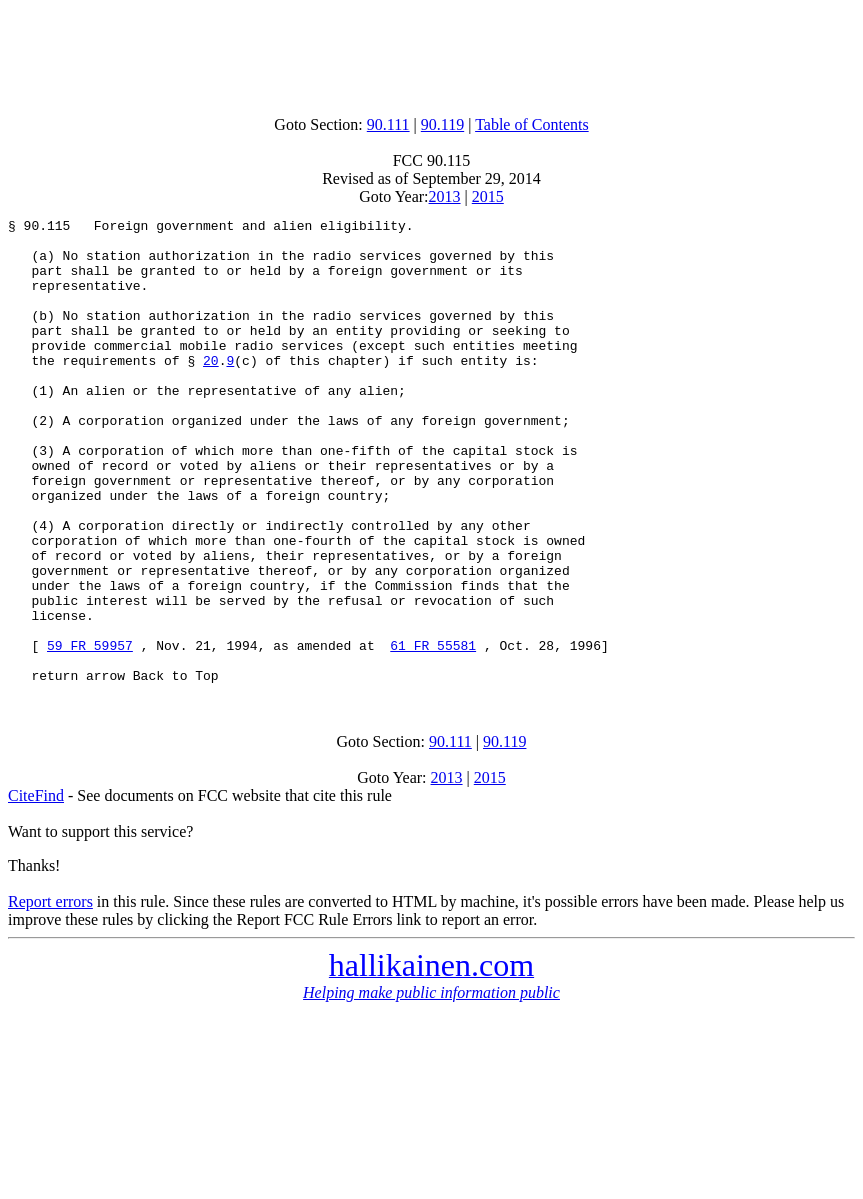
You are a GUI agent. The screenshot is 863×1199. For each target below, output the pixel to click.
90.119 (442, 124)
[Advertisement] (432, 53)
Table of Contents (532, 124)
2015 (488, 196)
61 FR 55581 (433, 732)
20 (211, 390)
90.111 (388, 124)
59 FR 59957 (90, 732)
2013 (445, 196)
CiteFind (36, 888)
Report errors (50, 994)
